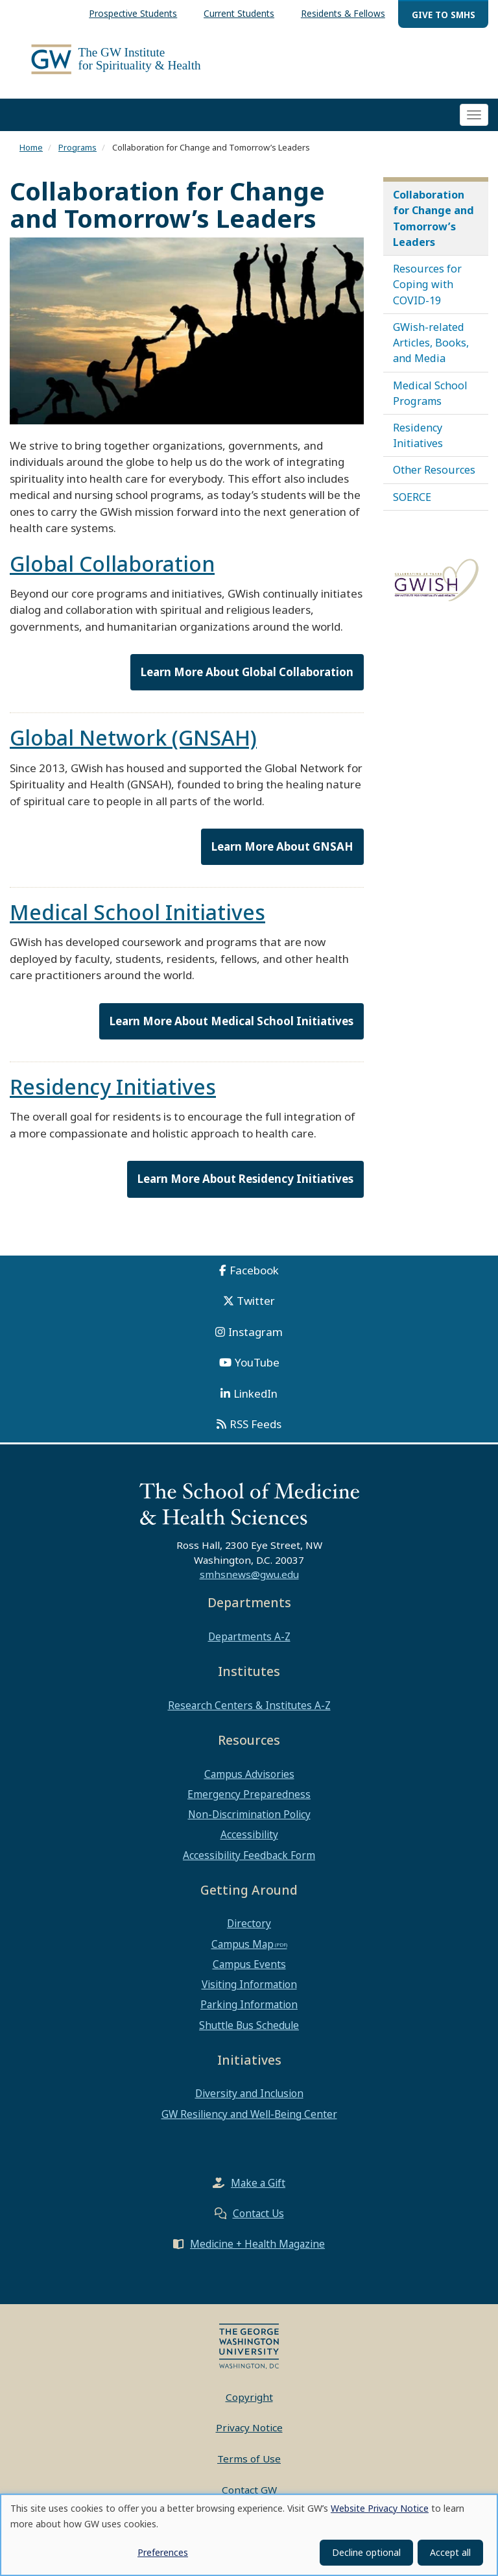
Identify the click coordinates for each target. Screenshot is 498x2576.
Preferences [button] (162, 2552)
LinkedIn (255, 1403)
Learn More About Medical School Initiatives (231, 1031)
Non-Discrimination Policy (249, 1824)
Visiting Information (249, 1994)
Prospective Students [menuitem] (133, 13)
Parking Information (249, 2014)
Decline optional (366, 2552)
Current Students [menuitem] (239, 13)
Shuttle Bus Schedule (249, 2035)
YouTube (257, 1372)
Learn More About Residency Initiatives (245, 1189)
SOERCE (412, 507)
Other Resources (434, 480)
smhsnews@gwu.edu (249, 1584)
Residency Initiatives (113, 1097)
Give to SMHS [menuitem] (443, 14)
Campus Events (249, 1974)
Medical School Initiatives (137, 922)
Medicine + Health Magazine (257, 2254)
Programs (77, 158)
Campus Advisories (249, 1784)
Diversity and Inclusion (249, 2103)
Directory (249, 1933)
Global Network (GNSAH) (133, 748)
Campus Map (242, 1954)
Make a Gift (258, 2193)
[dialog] (249, 2535)
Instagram (255, 1341)
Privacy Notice (249, 2437)
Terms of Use (249, 2468)
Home (31, 158)
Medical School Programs (430, 403)
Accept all (450, 2552)
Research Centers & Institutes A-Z (249, 1715)
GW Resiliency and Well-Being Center (249, 2124)
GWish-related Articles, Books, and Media (431, 353)
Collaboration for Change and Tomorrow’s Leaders (433, 229)
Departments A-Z (249, 1646)
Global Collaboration (112, 574)
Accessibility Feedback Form (249, 1865)
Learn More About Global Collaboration (247, 682)
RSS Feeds (255, 1434)
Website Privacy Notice (380, 2508)
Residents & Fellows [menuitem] (343, 13)
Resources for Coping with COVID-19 (427, 294)
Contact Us (258, 2223)
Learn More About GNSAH (282, 856)
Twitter (256, 1311)
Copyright (249, 2407)
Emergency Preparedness (249, 1804)
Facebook (254, 1279)
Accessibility (249, 1844)
